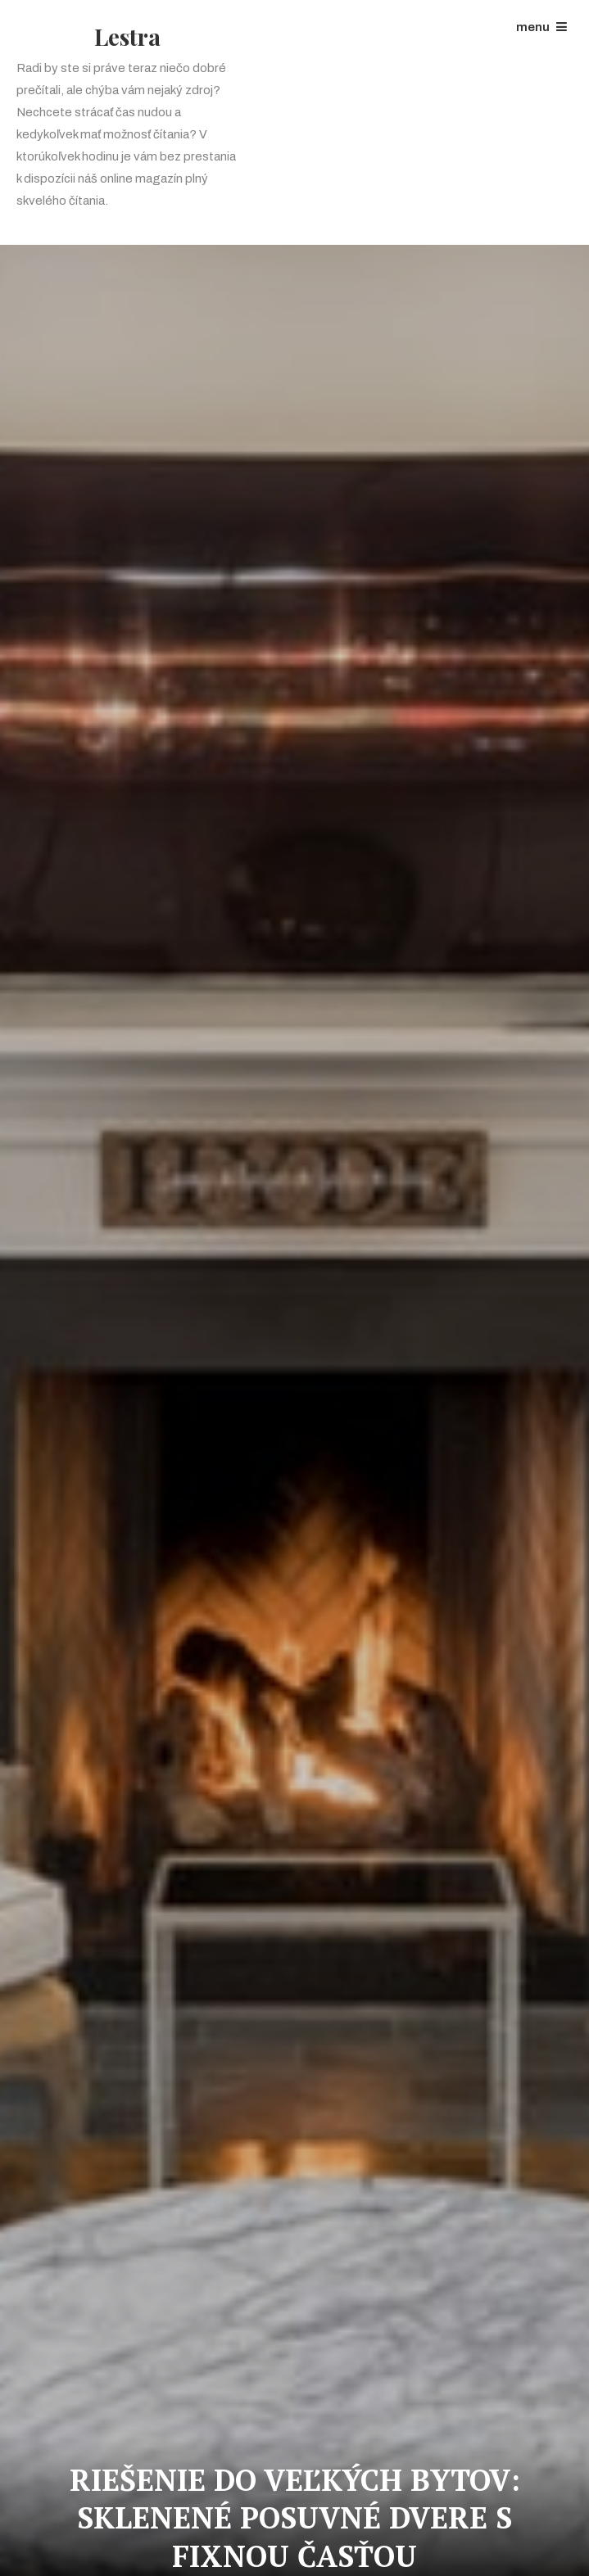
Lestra (127, 36)
